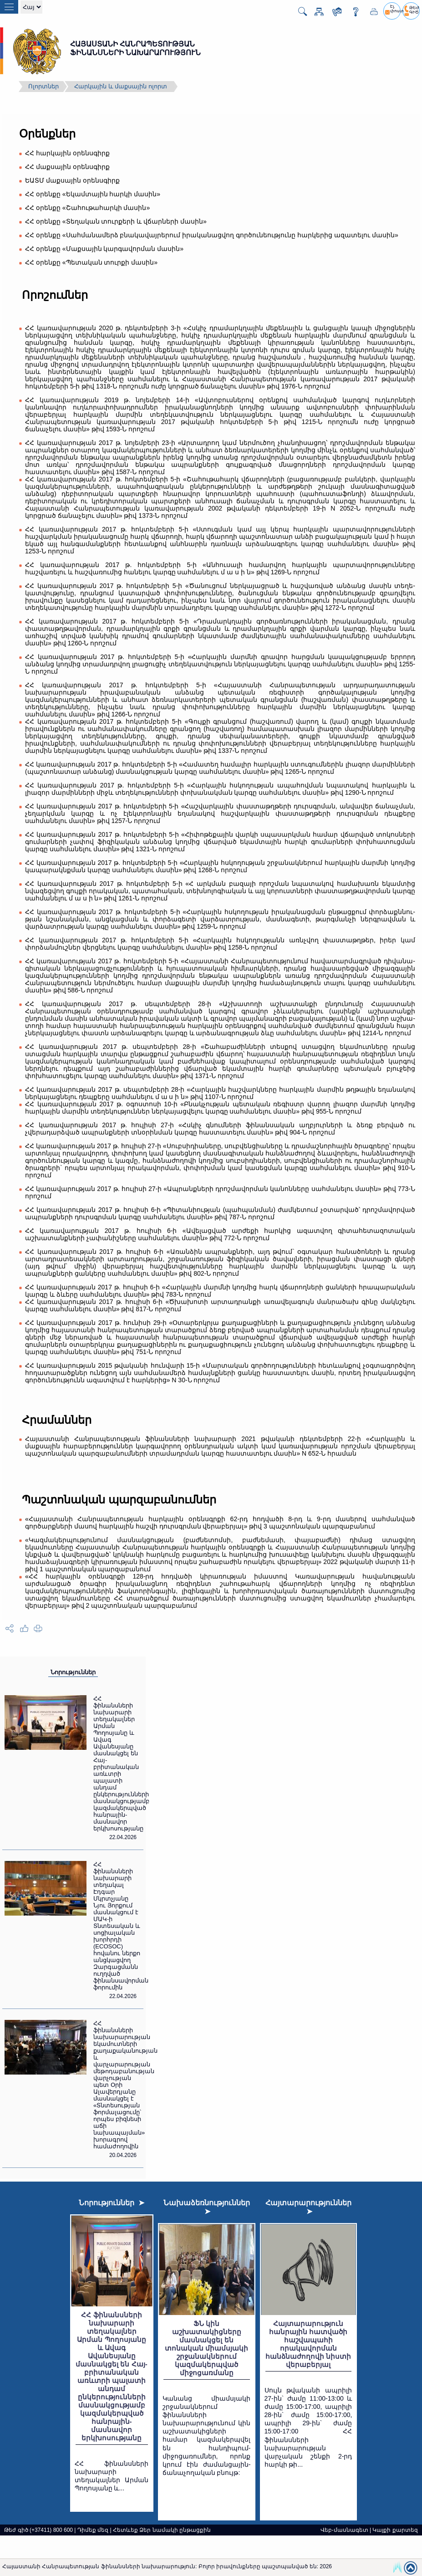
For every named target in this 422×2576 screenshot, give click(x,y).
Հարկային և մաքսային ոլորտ (120, 86)
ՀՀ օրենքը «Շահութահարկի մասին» (87, 207)
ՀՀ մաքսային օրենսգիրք (67, 166)
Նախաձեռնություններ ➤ (206, 2207)
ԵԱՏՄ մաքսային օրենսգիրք (72, 180)
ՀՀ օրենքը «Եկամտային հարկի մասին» (92, 194)
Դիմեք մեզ (92, 2530)
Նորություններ (73, 1672)
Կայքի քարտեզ (394, 2530)
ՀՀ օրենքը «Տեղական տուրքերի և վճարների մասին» (116, 221)
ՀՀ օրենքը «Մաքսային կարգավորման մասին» (104, 248)
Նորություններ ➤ (111, 2203)
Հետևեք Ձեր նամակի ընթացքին (162, 2530)
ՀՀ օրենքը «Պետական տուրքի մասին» (91, 262)
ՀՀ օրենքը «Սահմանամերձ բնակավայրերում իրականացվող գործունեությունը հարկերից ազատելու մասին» (211, 235)
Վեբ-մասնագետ (344, 2530)
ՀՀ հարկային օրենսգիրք (67, 153)
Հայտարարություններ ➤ (308, 2207)
